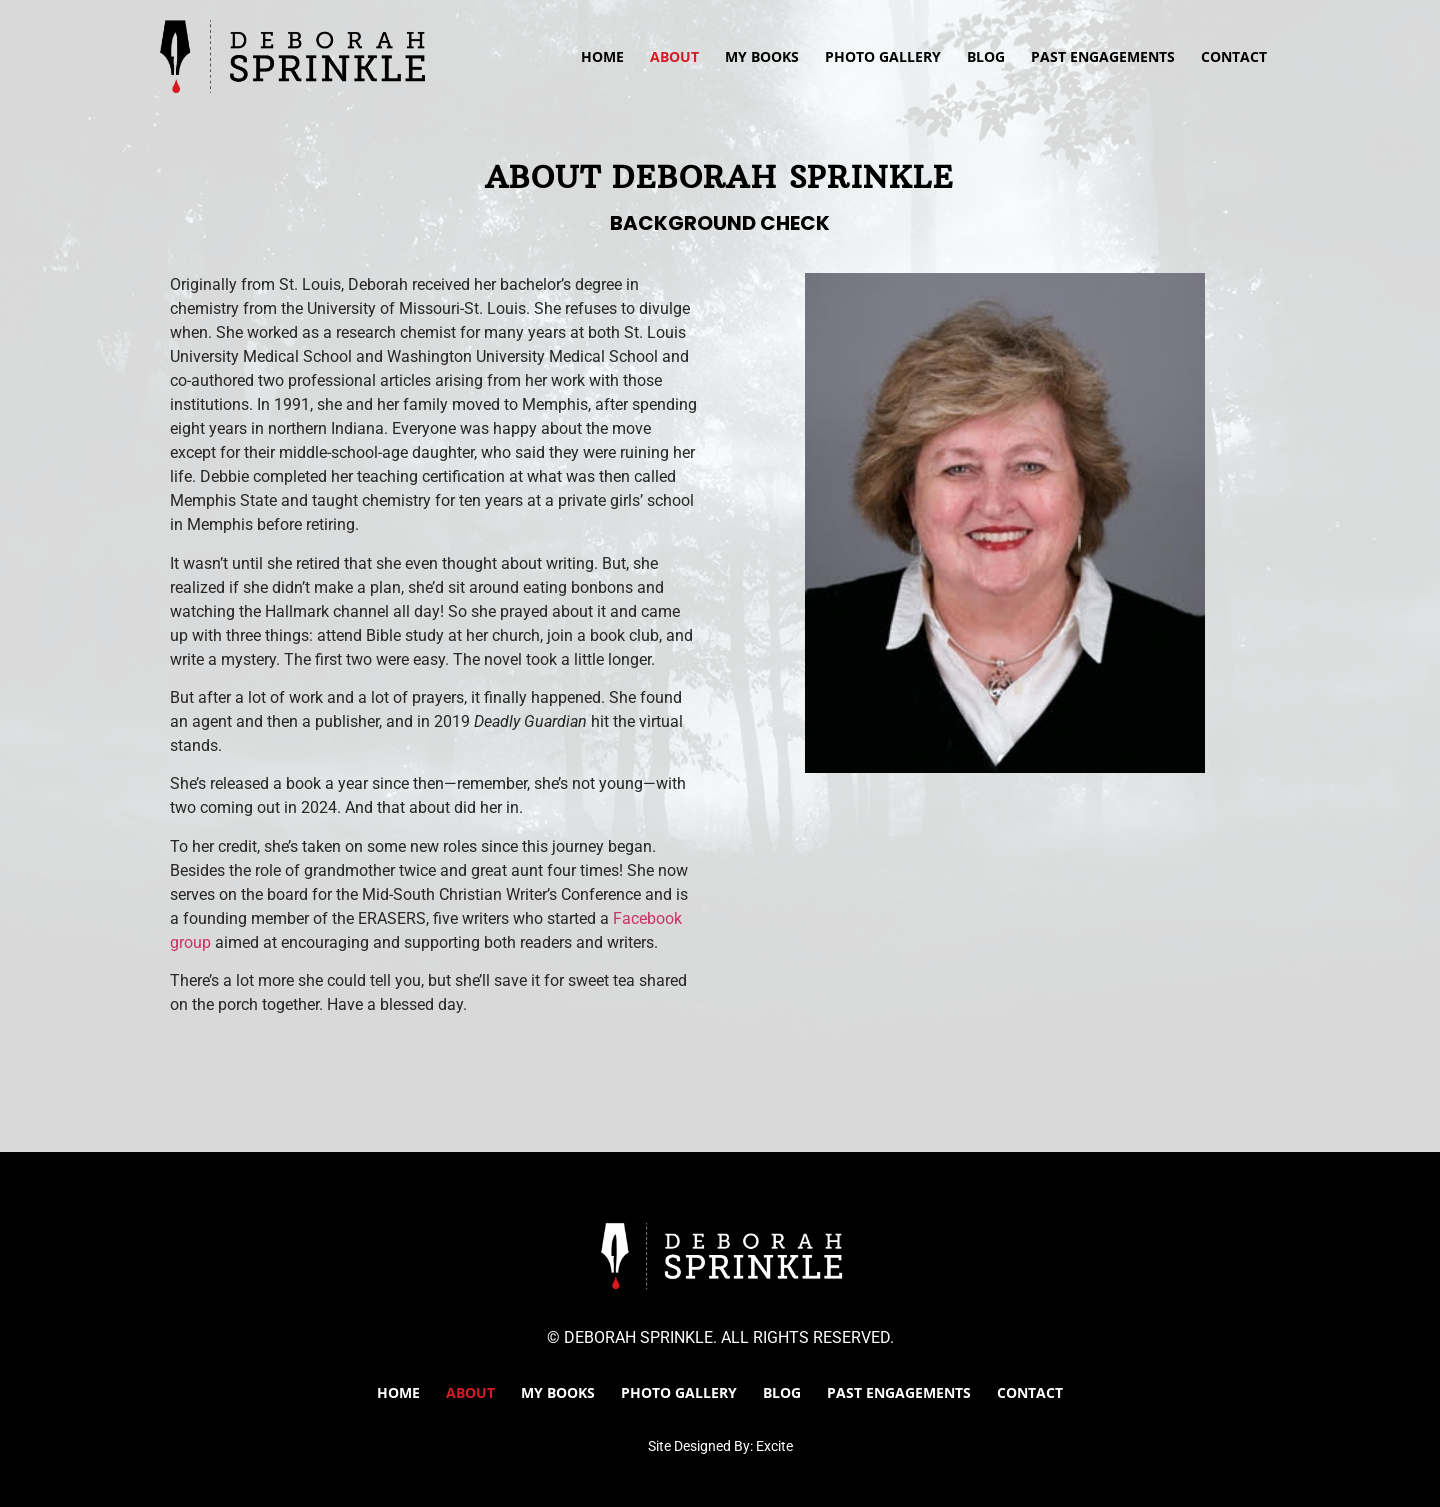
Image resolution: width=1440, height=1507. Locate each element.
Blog (986, 56)
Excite (774, 1446)
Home (602, 56)
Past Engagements (1103, 56)
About (674, 56)
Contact (1234, 56)
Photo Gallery (883, 56)
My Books (762, 56)
